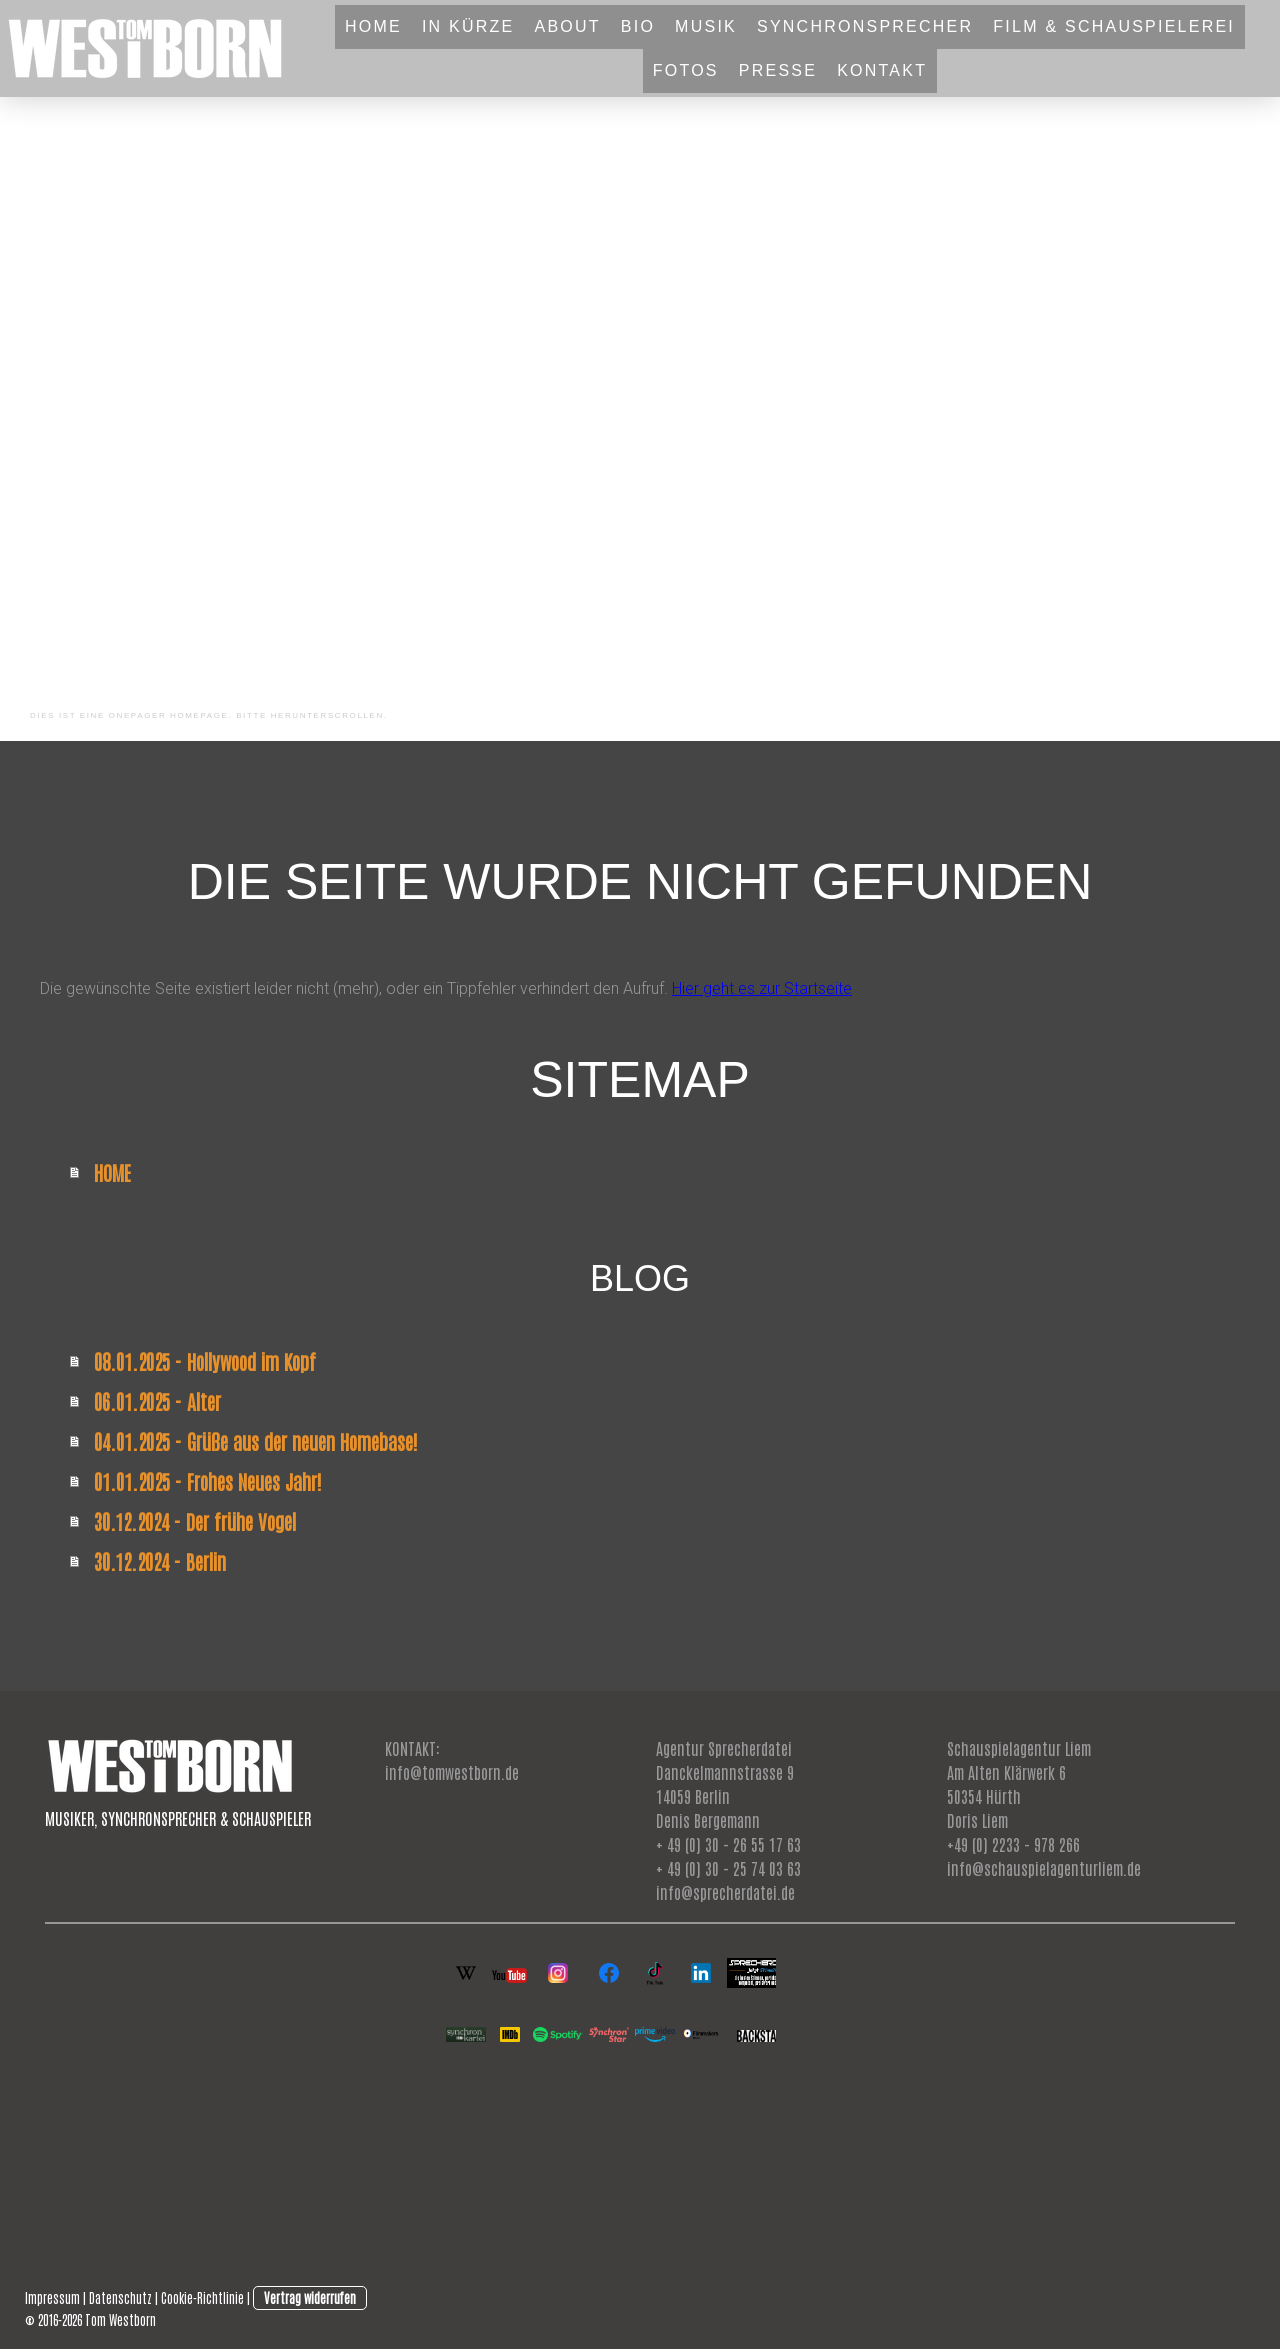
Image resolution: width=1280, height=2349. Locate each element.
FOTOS (686, 70)
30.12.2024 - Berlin (160, 1561)
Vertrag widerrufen (310, 2297)
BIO (638, 26)
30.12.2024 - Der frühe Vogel (195, 1521)
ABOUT (567, 26)
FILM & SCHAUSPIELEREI (1114, 26)
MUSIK (706, 26)
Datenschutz (120, 2297)
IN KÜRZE (468, 26)
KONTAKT (882, 70)
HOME (373, 26)
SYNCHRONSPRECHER (865, 26)
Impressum (52, 2297)
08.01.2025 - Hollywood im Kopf (205, 1361)
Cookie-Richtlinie (202, 2297)
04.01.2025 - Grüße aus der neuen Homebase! (256, 1441)
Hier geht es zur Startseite (762, 988)
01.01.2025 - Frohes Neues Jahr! (208, 1481)
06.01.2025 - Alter (157, 1401)
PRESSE (778, 70)
